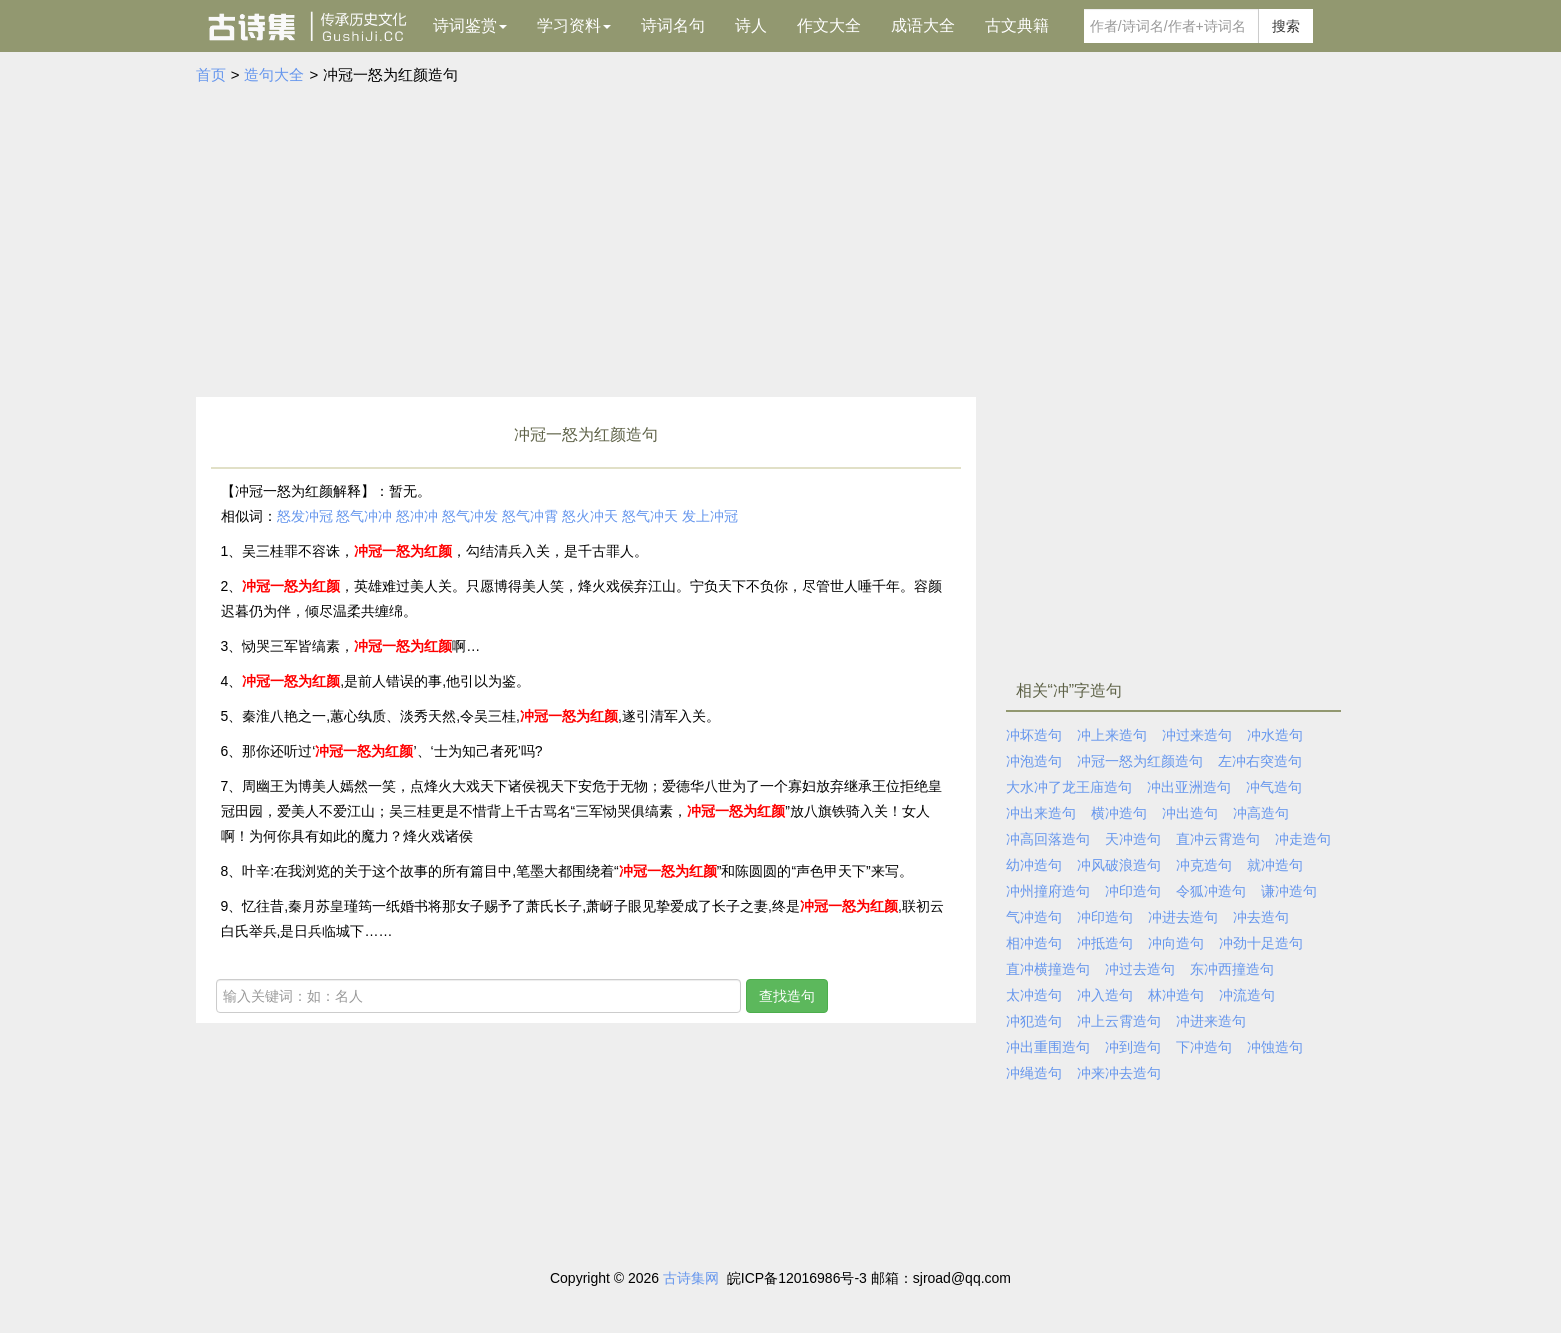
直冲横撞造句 (1048, 969)
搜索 (1286, 26)
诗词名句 (673, 25)
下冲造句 (1204, 1047)
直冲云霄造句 (1218, 839)
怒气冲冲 (364, 516)
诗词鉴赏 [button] (470, 25)
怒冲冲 (417, 516)
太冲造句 (1034, 995)
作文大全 (829, 25)
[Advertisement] (781, 237)
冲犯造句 (1034, 1021)
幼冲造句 (1034, 865)
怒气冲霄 (530, 516)
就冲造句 (1275, 865)
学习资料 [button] (574, 25)
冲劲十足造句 (1261, 943)
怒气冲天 (650, 516)
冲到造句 (1133, 1047)
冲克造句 (1204, 865)
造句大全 (274, 74)
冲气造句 (1274, 787)
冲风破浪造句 (1119, 865)
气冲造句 (1034, 917)
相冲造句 (1034, 943)
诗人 (751, 25)
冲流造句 (1247, 995)
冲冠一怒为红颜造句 (1140, 761)
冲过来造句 (1197, 735)
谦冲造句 (1289, 891)
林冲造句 (1176, 995)
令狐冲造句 (1211, 891)
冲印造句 (1133, 891)
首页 (211, 74)
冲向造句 (1176, 943)
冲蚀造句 (1275, 1047)
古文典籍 (1017, 25)
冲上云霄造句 (1119, 1021)
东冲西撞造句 (1232, 969)
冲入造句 (1105, 995)
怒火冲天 (590, 516)
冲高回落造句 (1048, 839)
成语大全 (923, 25)
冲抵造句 (1105, 943)
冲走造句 (1303, 839)
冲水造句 (1275, 735)
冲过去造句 (1140, 969)
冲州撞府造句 (1048, 891)
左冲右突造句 (1260, 761)
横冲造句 (1119, 813)
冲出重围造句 (1048, 1047)
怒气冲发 (470, 516)
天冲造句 (1133, 839)
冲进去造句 (1183, 917)
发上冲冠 (710, 516)
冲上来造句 (1112, 735)
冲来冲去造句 (1119, 1073)
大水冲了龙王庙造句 (1069, 787)
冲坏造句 (1034, 735)
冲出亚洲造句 (1189, 787)
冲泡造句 (1034, 761)
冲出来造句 (1041, 813)
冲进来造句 (1211, 1021)
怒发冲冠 (305, 516)
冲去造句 (1261, 917)
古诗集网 (691, 1278)
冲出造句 (1190, 813)
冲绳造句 (1034, 1073)
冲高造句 (1261, 813)
